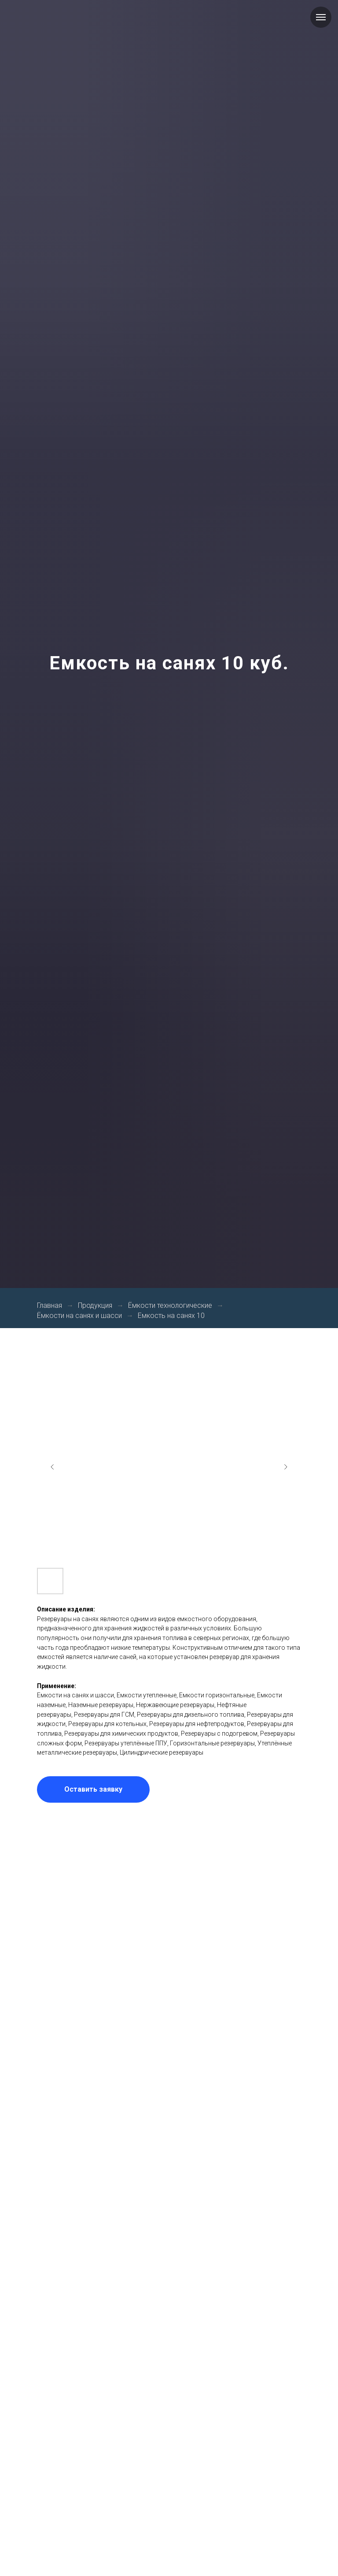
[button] (93, 1789)
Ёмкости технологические (170, 1305)
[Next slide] (285, 1467)
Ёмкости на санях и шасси (79, 1315)
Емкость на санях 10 (171, 1315)
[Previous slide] (52, 1467)
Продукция (95, 1305)
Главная (49, 1305)
